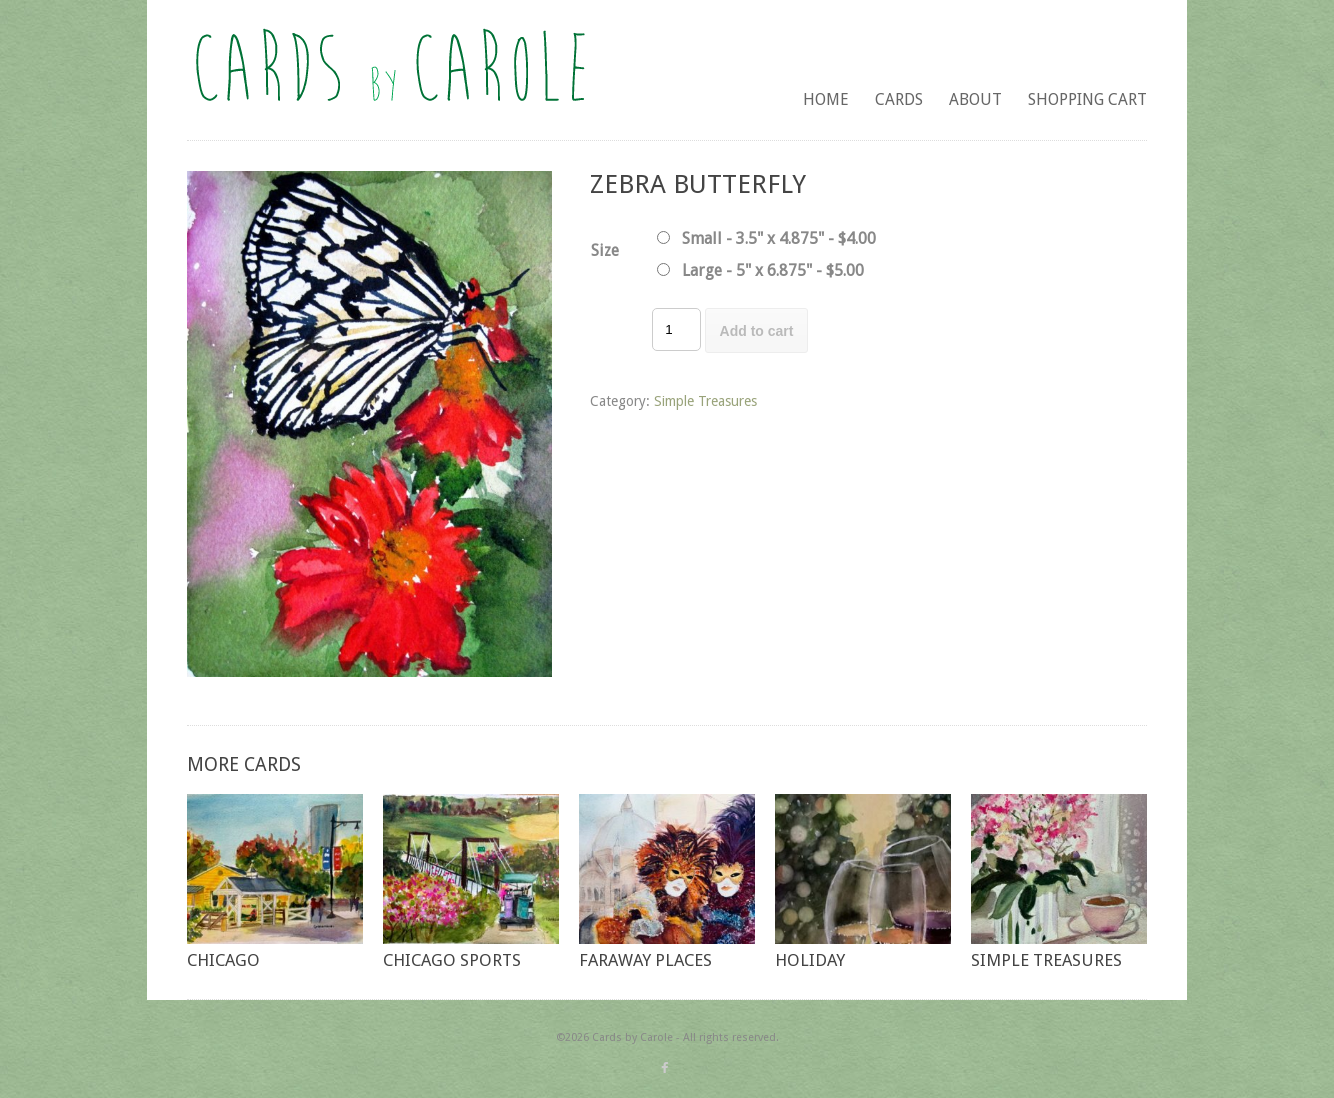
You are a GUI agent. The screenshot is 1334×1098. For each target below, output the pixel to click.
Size (605, 250)
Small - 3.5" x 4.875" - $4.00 (779, 238)
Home (826, 99)
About (975, 99)
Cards (899, 99)
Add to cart (757, 331)
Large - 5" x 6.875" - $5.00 (773, 270)
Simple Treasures (705, 401)
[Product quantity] (676, 329)
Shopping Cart (1087, 99)
